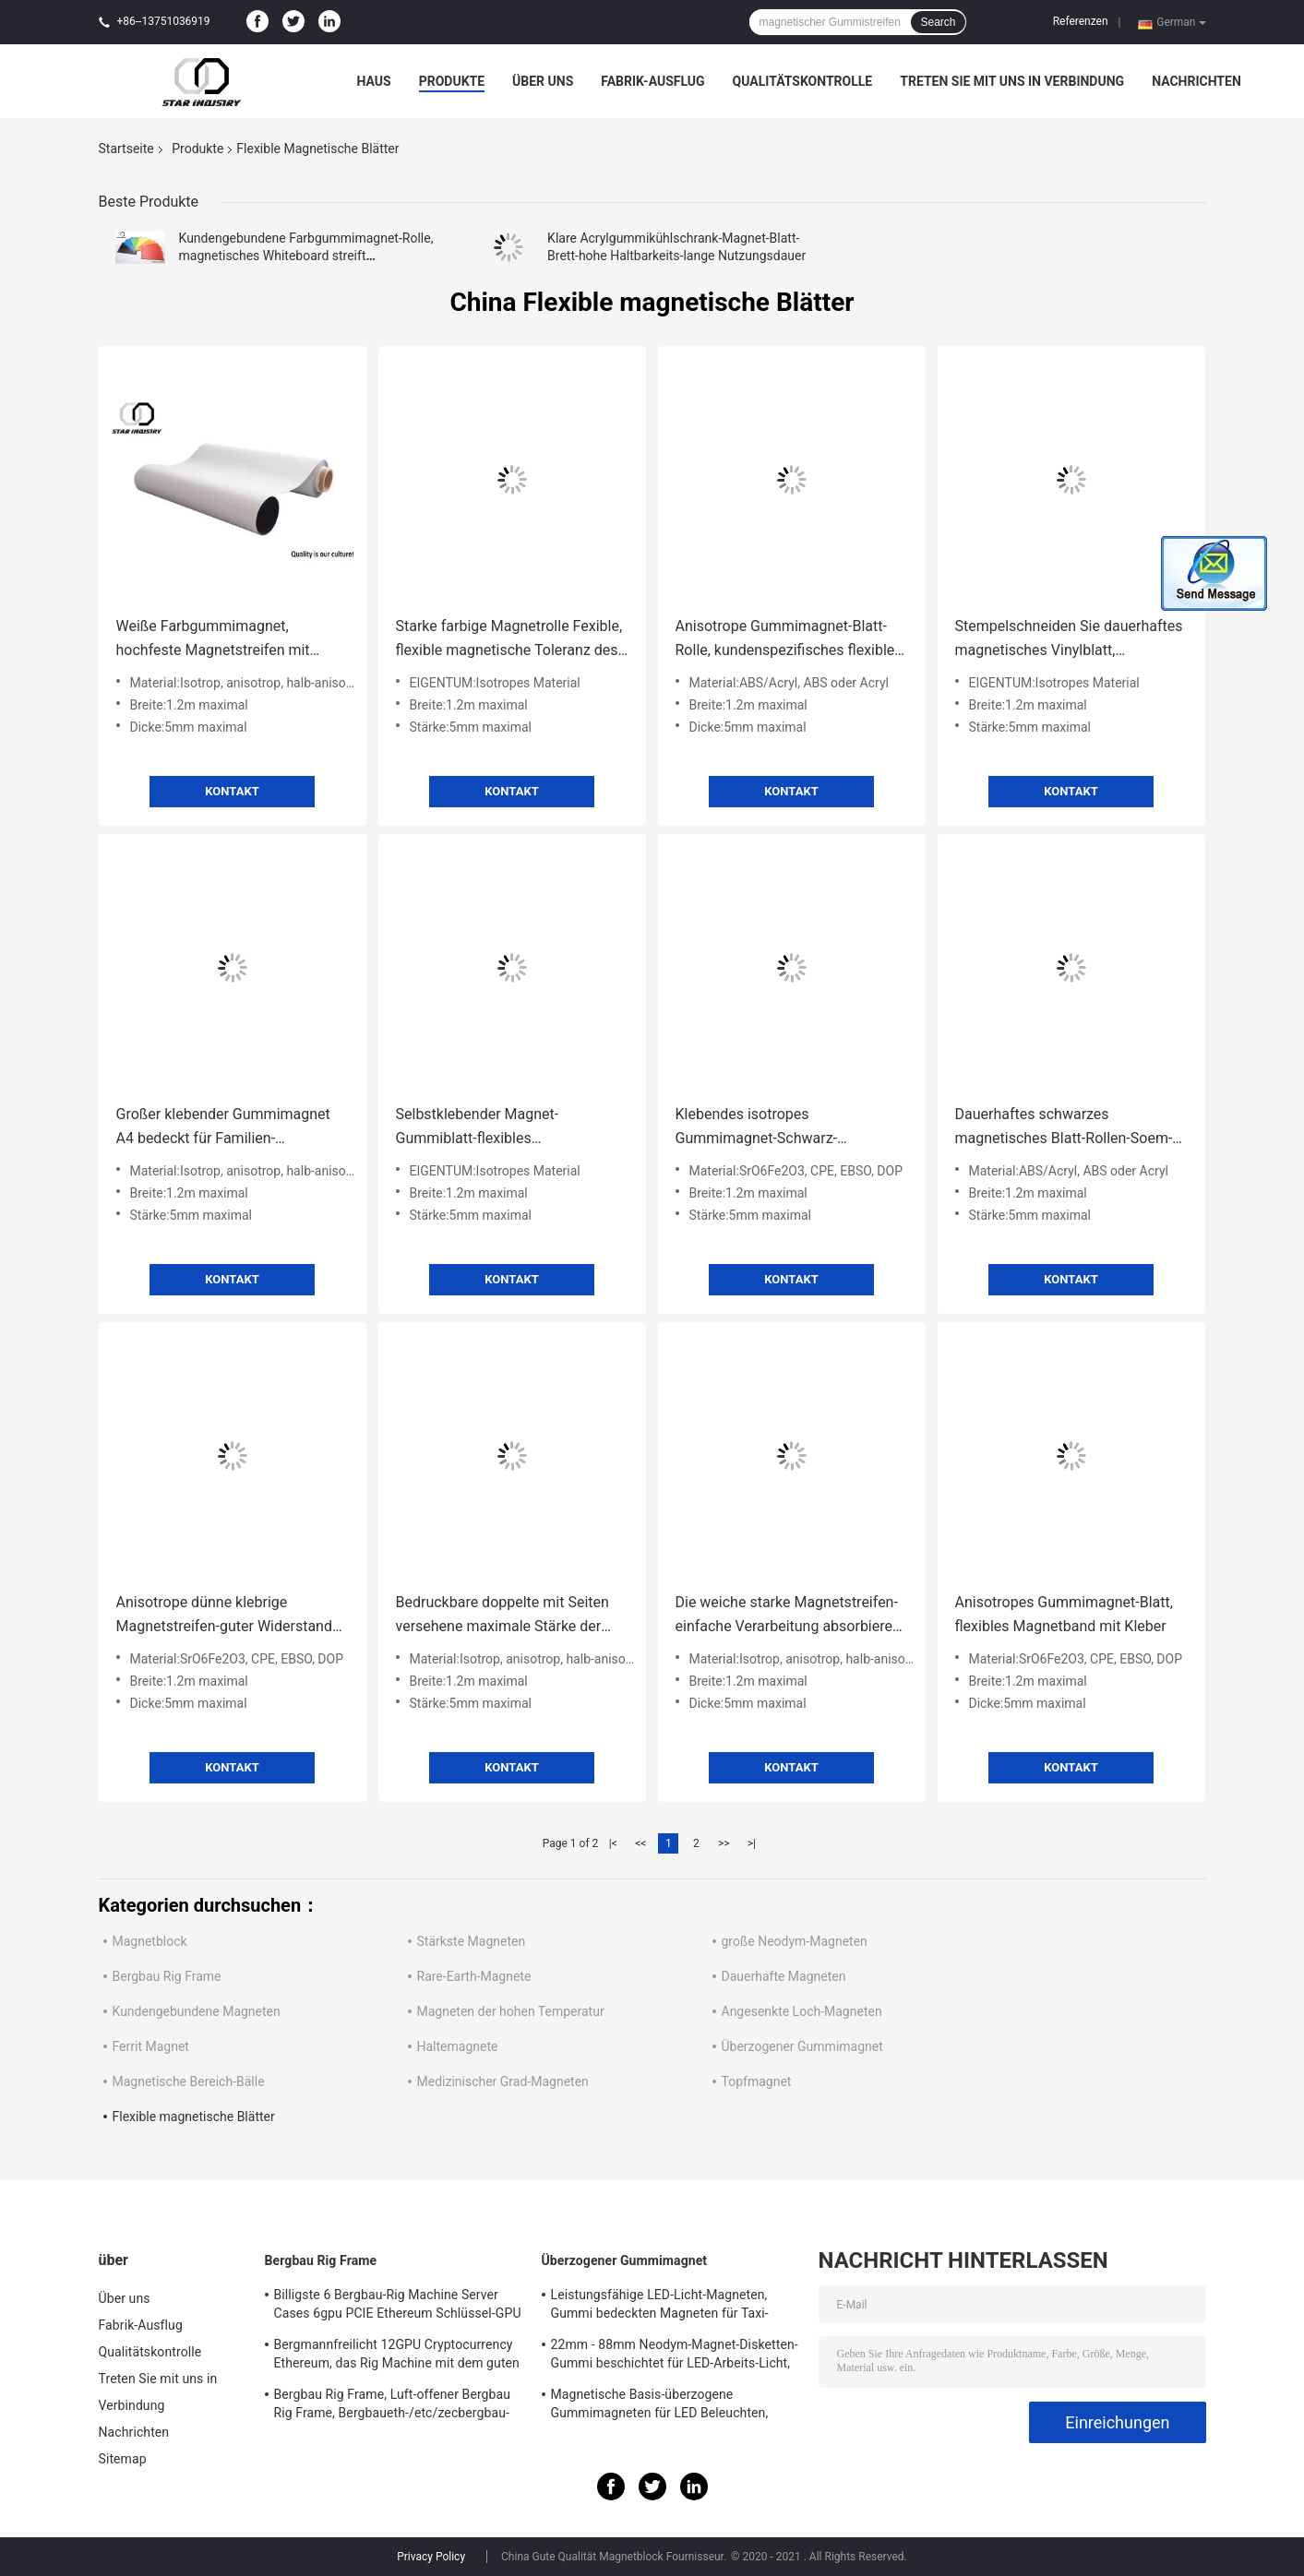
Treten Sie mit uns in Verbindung (1012, 81)
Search (937, 22)
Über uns (542, 81)
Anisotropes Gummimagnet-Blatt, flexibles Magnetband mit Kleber (1064, 1614)
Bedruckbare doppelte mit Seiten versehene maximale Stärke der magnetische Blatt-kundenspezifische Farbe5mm (502, 1616)
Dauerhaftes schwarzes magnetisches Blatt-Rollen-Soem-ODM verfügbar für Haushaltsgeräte (1064, 1128)
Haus (374, 81)
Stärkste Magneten (471, 1941)
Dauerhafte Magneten (784, 1976)
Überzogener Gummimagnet (802, 2046)
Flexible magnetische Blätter (194, 2116)
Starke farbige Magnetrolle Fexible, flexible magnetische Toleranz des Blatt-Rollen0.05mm (509, 639)
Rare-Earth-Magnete (474, 1976)
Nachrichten (1196, 81)
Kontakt (231, 791)
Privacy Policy (431, 2556)
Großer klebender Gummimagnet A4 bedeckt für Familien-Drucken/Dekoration (223, 1128)
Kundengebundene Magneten (197, 2011)
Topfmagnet (757, 2081)
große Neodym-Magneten (794, 1941)
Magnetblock (150, 1941)
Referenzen (1080, 21)
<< (640, 1843)
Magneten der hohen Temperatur (510, 2011)
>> (724, 1843)
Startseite (126, 148)
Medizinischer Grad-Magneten (503, 2081)
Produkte (452, 81)
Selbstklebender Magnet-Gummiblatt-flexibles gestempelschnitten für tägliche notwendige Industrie (500, 1128)
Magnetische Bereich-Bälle (189, 2081)
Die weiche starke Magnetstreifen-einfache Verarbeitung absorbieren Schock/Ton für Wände (788, 1616)
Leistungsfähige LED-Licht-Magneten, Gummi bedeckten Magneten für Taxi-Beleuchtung (660, 2306)
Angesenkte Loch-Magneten (802, 2011)
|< (613, 1843)
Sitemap (123, 2458)
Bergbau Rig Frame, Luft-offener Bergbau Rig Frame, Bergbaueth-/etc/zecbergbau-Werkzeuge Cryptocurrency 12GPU (392, 2406)
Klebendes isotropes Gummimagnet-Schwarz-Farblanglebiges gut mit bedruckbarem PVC (757, 1128)
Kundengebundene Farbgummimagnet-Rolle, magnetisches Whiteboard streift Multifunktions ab (306, 255)
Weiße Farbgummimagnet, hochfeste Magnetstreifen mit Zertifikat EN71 (213, 639)
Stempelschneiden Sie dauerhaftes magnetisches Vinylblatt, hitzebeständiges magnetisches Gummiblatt (1069, 639)
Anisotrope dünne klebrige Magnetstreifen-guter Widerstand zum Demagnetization (224, 1616)
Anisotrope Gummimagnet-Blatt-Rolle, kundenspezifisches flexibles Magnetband (789, 639)
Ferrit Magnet (151, 2046)
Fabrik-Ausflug (652, 81)
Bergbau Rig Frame (167, 1976)
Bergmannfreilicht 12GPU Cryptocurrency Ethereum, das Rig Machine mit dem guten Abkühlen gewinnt (397, 2356)
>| (752, 1843)
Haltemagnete (457, 2046)
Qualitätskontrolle (803, 81)
